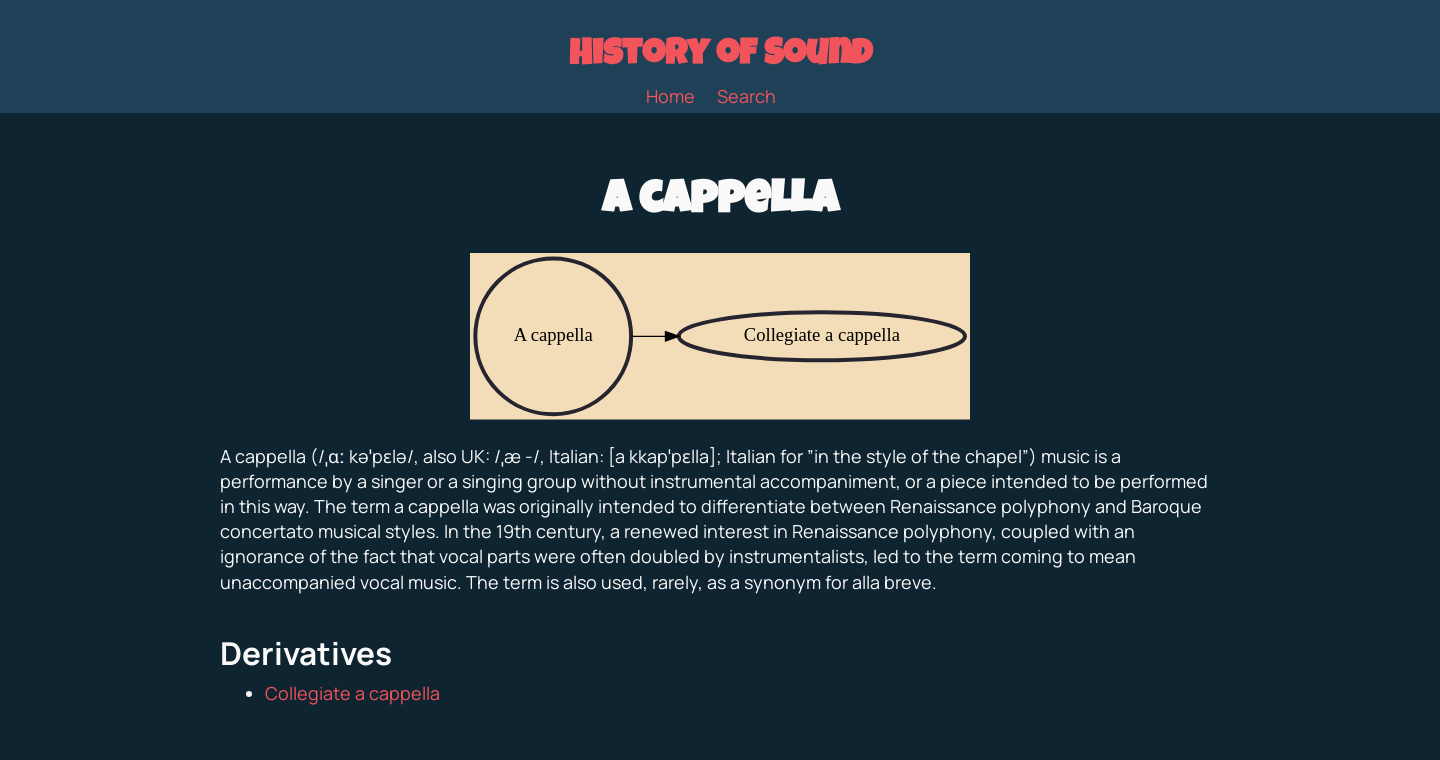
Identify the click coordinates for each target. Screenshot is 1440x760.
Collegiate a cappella (352, 693)
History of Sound (720, 57)
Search (746, 96)
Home (670, 96)
